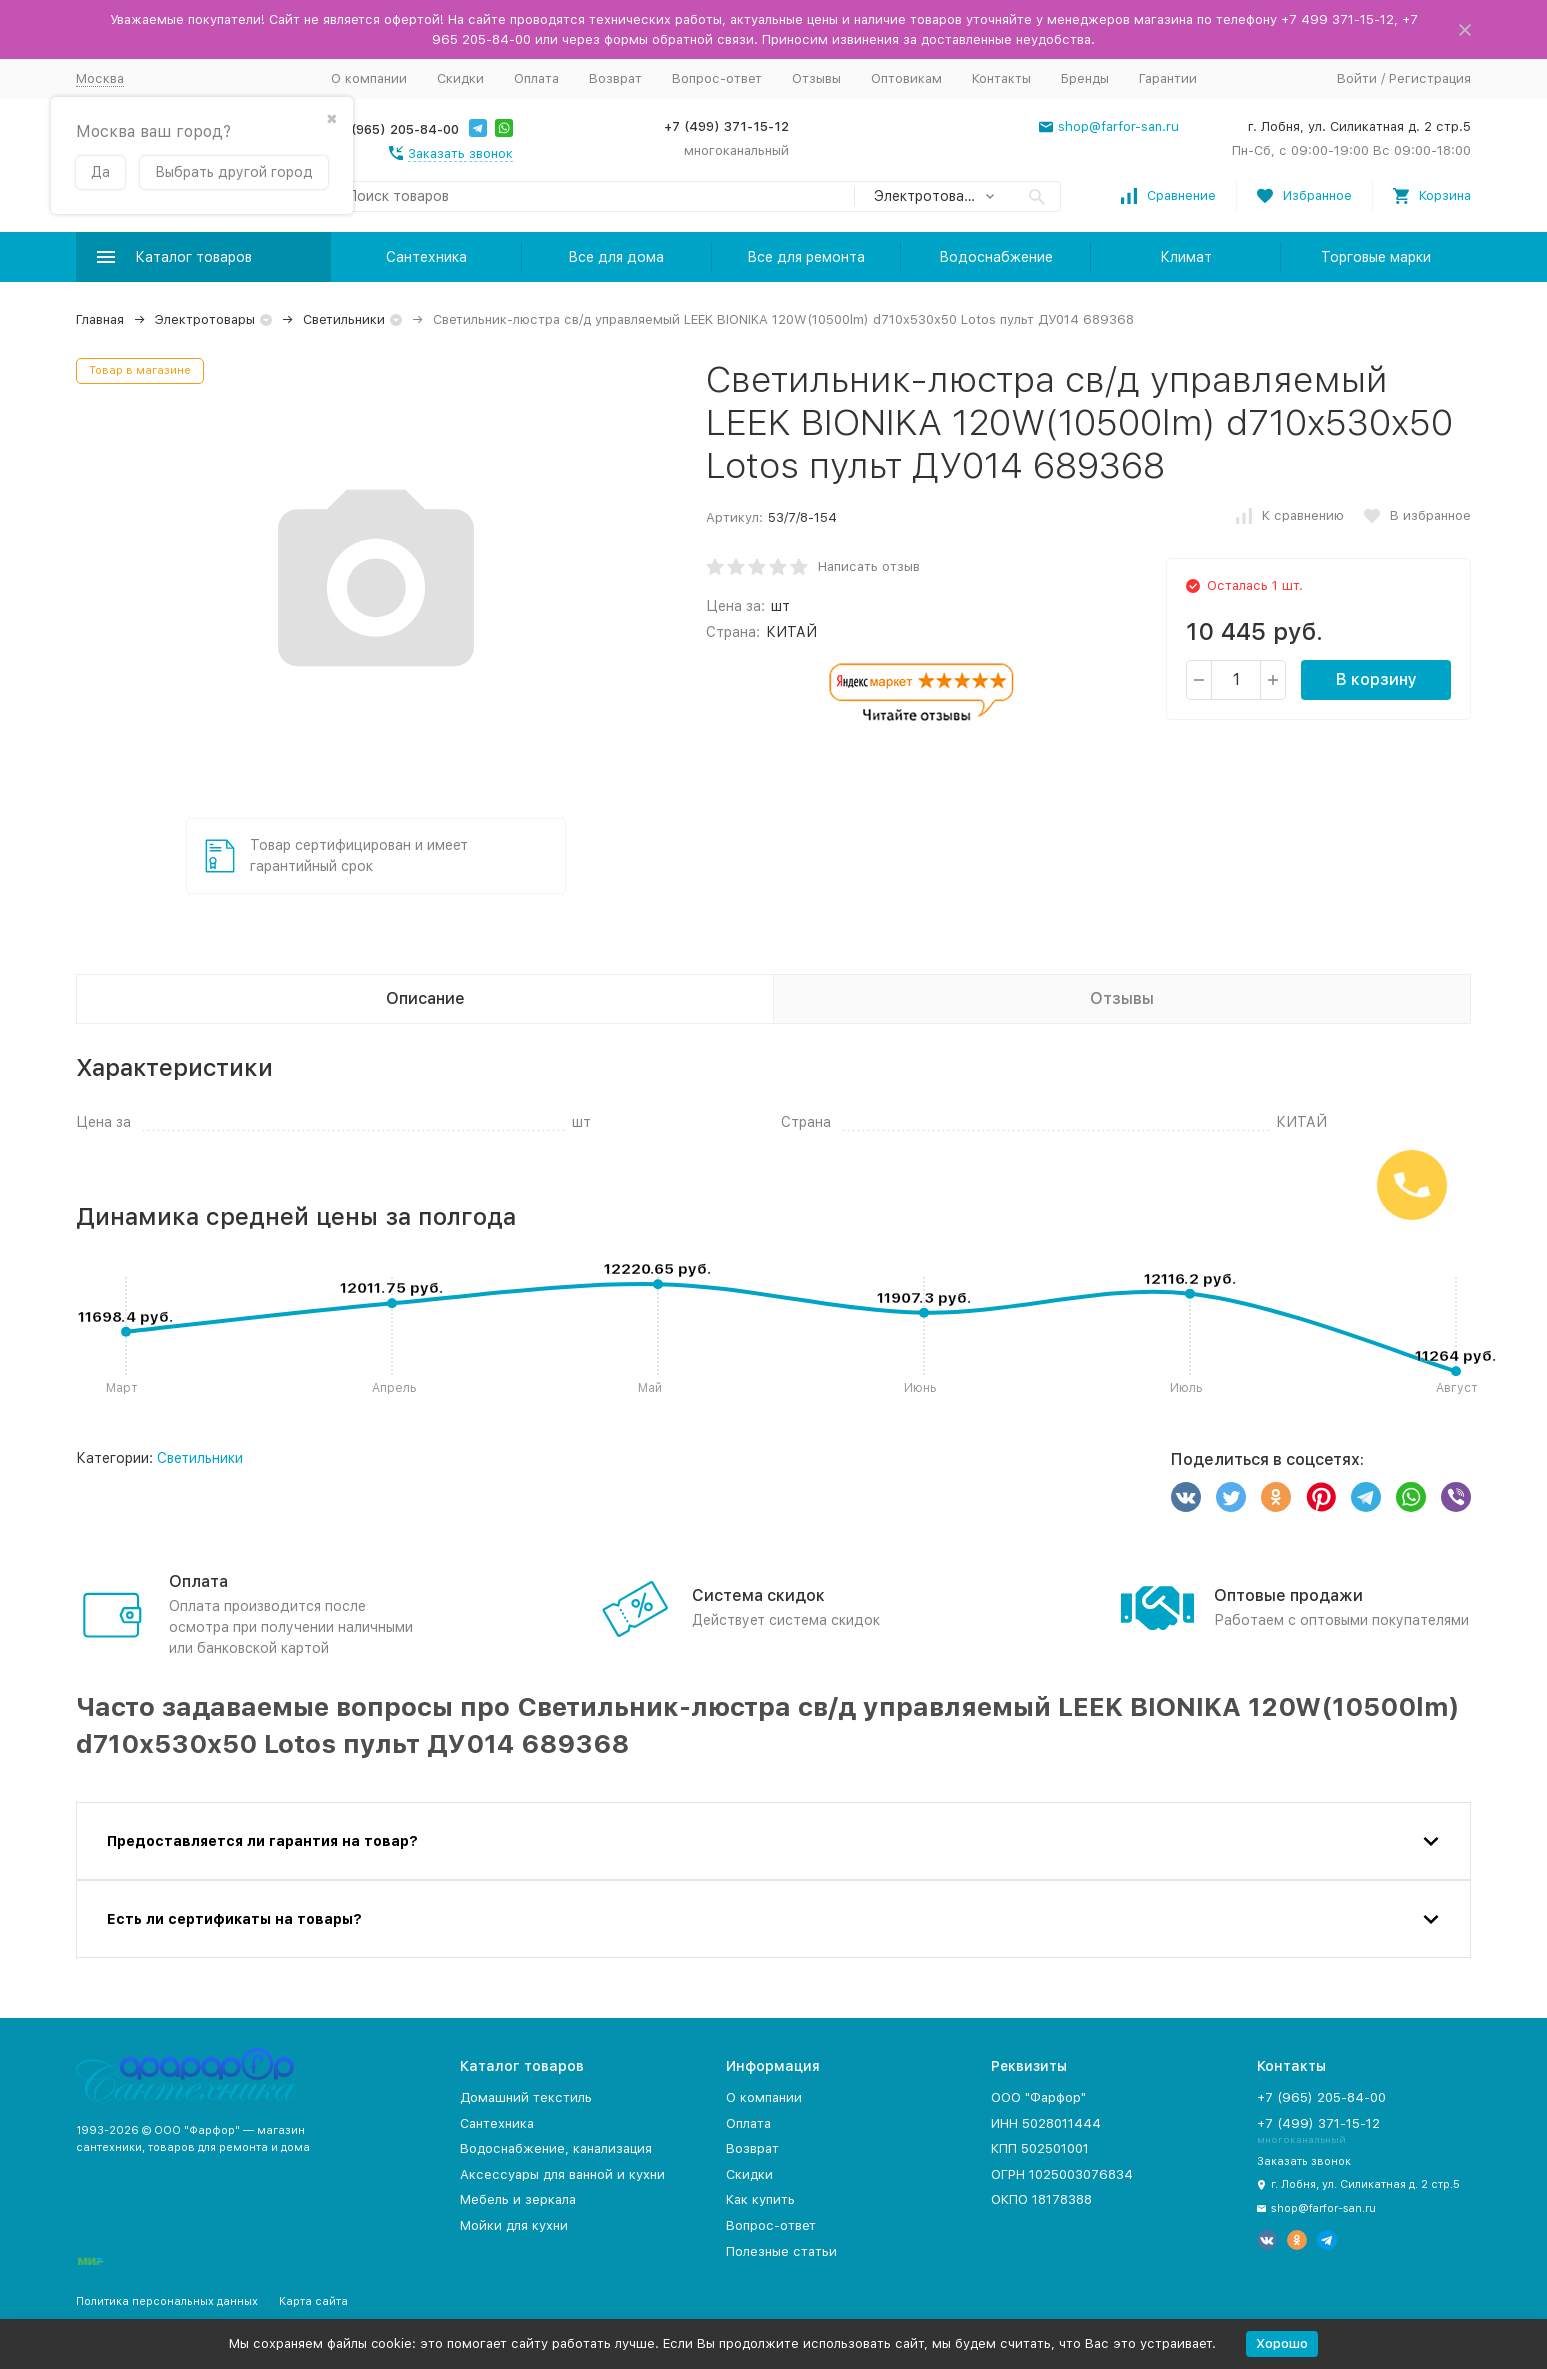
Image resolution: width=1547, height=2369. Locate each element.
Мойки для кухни (514, 2225)
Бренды (1085, 78)
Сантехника (426, 257)
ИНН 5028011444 (1046, 2123)
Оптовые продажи (1288, 1595)
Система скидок (758, 1595)
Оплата (536, 78)
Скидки (460, 78)
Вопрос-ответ (717, 78)
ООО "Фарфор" (1038, 2097)
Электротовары (205, 319)
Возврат (615, 78)
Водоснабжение (996, 257)
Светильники (344, 319)
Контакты (1001, 78)
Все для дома (616, 257)
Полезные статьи (781, 2251)
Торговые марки (1376, 257)
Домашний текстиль (526, 2097)
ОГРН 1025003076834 (1062, 2174)
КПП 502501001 (1040, 2148)
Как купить (760, 2199)
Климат (1186, 257)
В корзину (1376, 679)
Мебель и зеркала (518, 2199)
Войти (1357, 78)
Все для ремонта (806, 257)
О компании (369, 78)
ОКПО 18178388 (1041, 2199)
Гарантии (1168, 78)
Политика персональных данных (167, 2301)
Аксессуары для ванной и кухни (562, 2174)
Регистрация (1430, 78)
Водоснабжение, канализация (556, 2148)
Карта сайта (313, 2301)
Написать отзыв (869, 566)
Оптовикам (906, 78)
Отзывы (816, 78)
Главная (100, 319)
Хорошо (1282, 2343)
